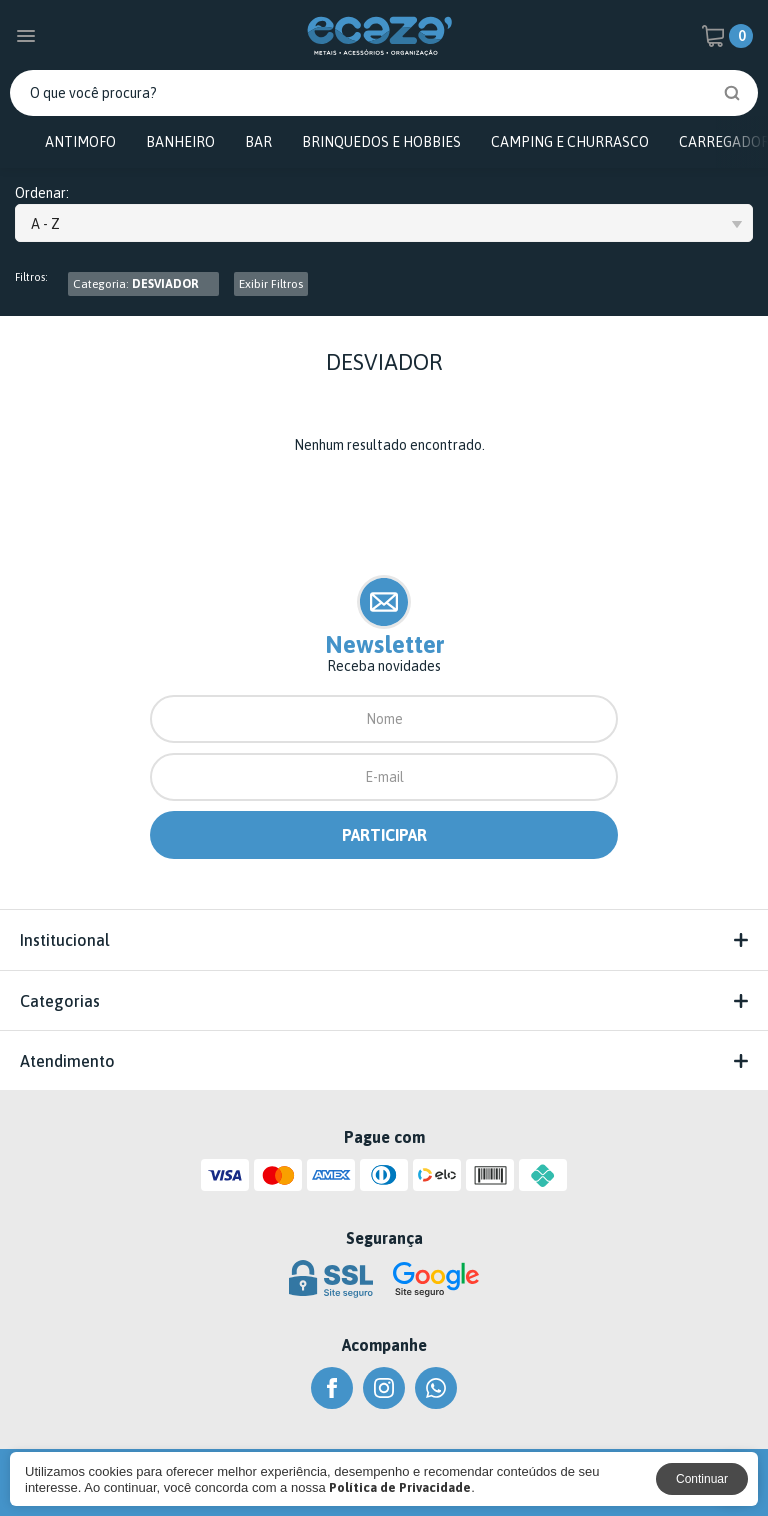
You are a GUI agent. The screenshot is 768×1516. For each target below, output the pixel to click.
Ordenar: (42, 193)
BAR (258, 142)
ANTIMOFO (80, 142)
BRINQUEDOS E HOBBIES (381, 142)
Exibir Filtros (271, 284)
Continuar (702, 1479)
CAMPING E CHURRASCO (570, 142)
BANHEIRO (180, 142)
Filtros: (31, 277)
